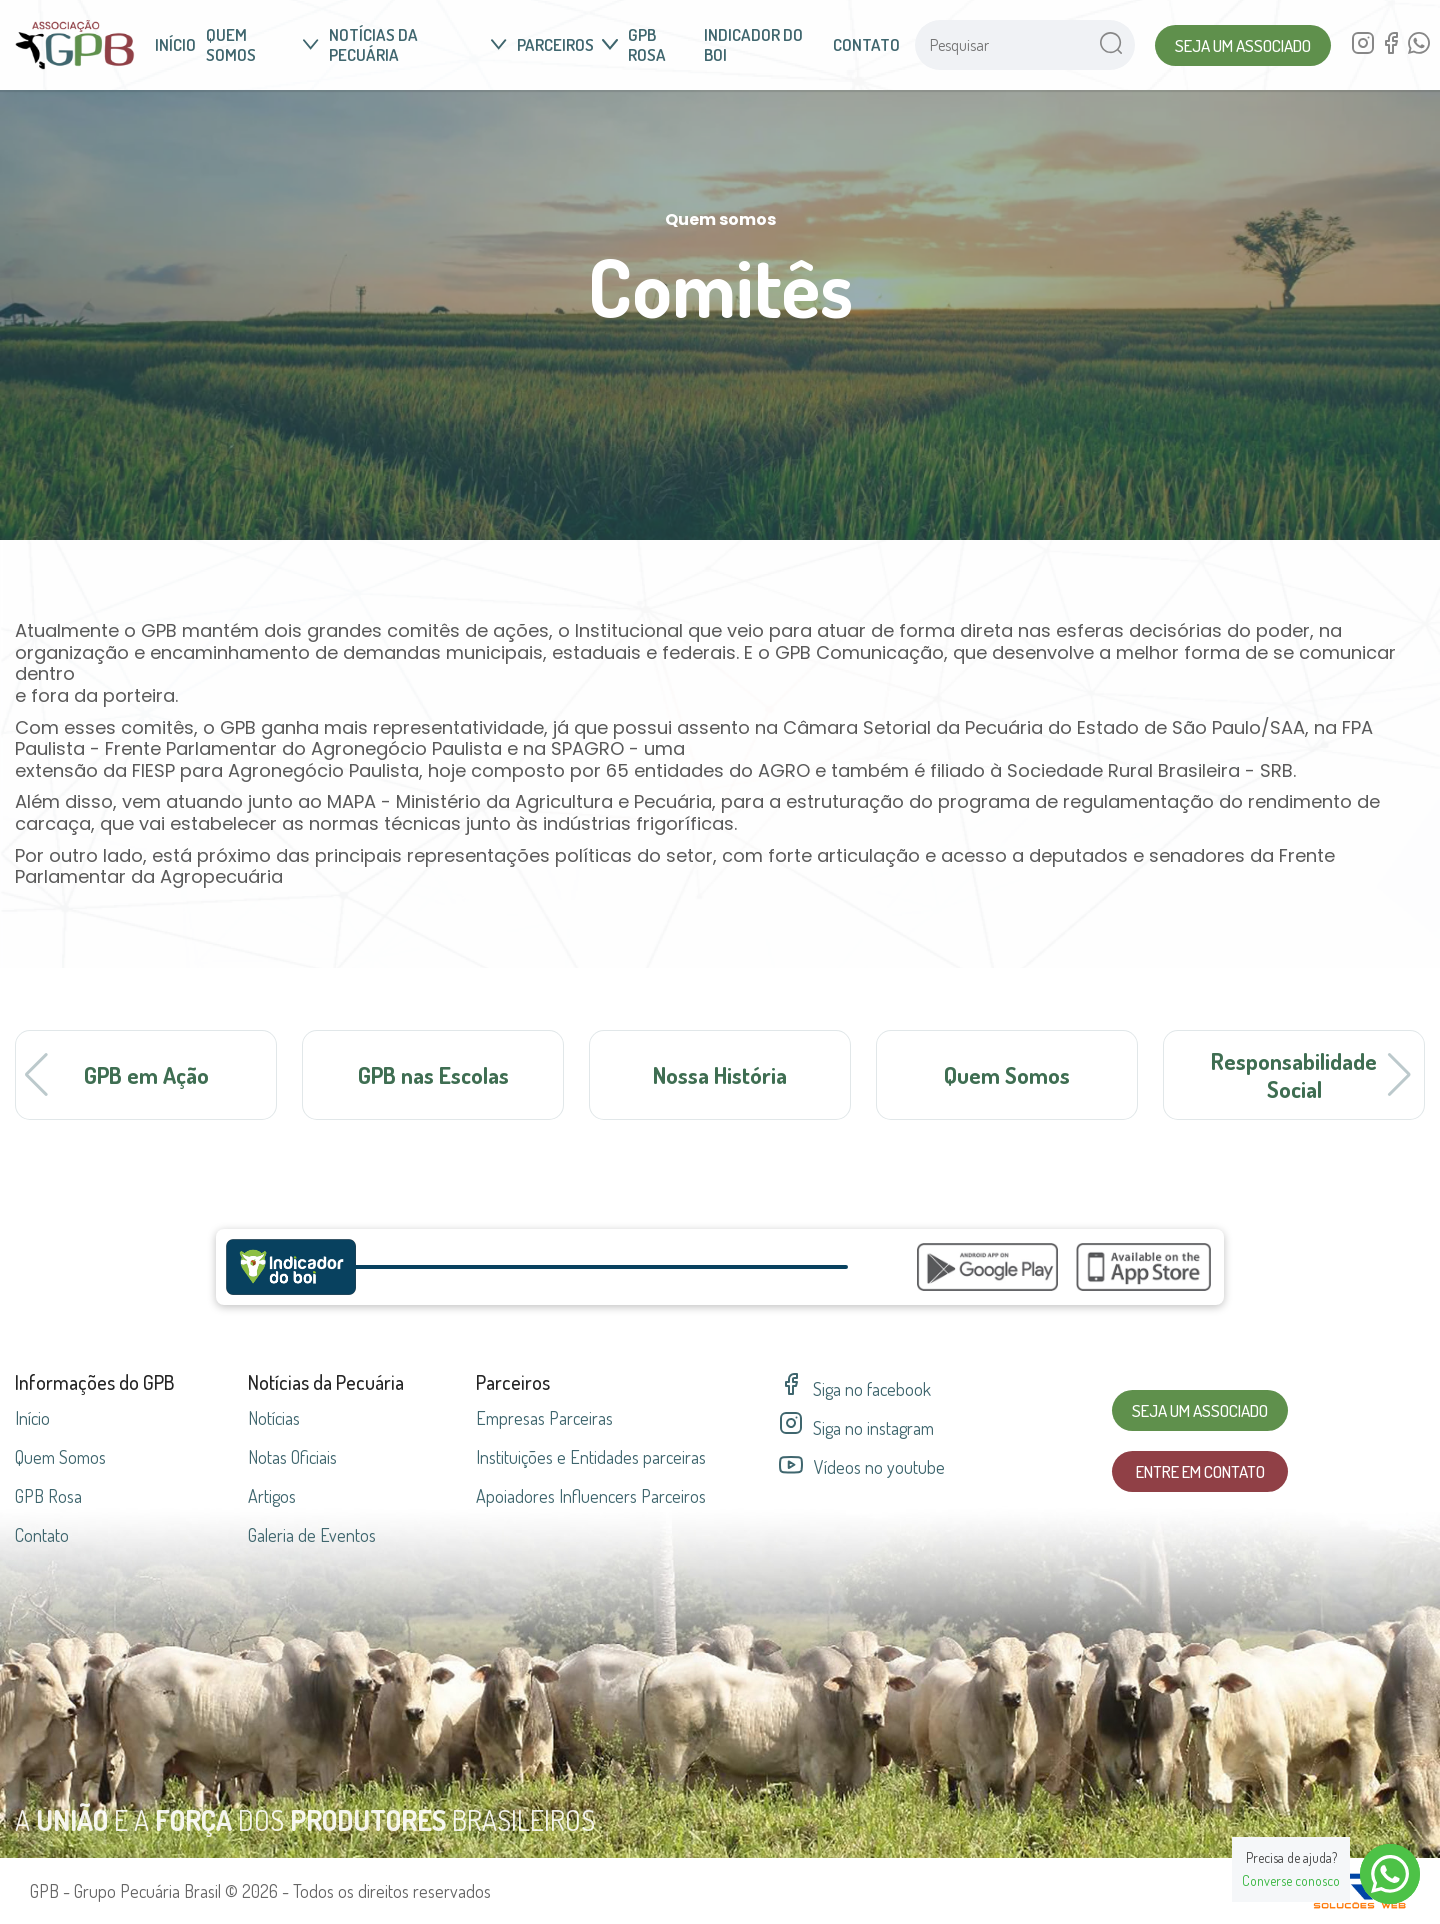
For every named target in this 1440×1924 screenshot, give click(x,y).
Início (175, 44)
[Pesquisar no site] (1001, 45)
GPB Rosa (647, 44)
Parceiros (567, 44)
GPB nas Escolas (433, 1074)
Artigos (272, 1496)
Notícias (274, 1418)
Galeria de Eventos (312, 1535)
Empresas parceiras (544, 1418)
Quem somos (262, 44)
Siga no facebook (855, 1389)
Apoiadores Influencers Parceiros (591, 1496)
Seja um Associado (1243, 45)
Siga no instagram (856, 1428)
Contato (866, 44)
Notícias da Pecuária (418, 44)
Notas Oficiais (292, 1457)
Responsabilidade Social (1294, 1074)
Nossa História (720, 1074)
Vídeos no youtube (862, 1467)
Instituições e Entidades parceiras (591, 1457)
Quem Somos (1007, 1074)
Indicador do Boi (753, 44)
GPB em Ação (146, 1074)
